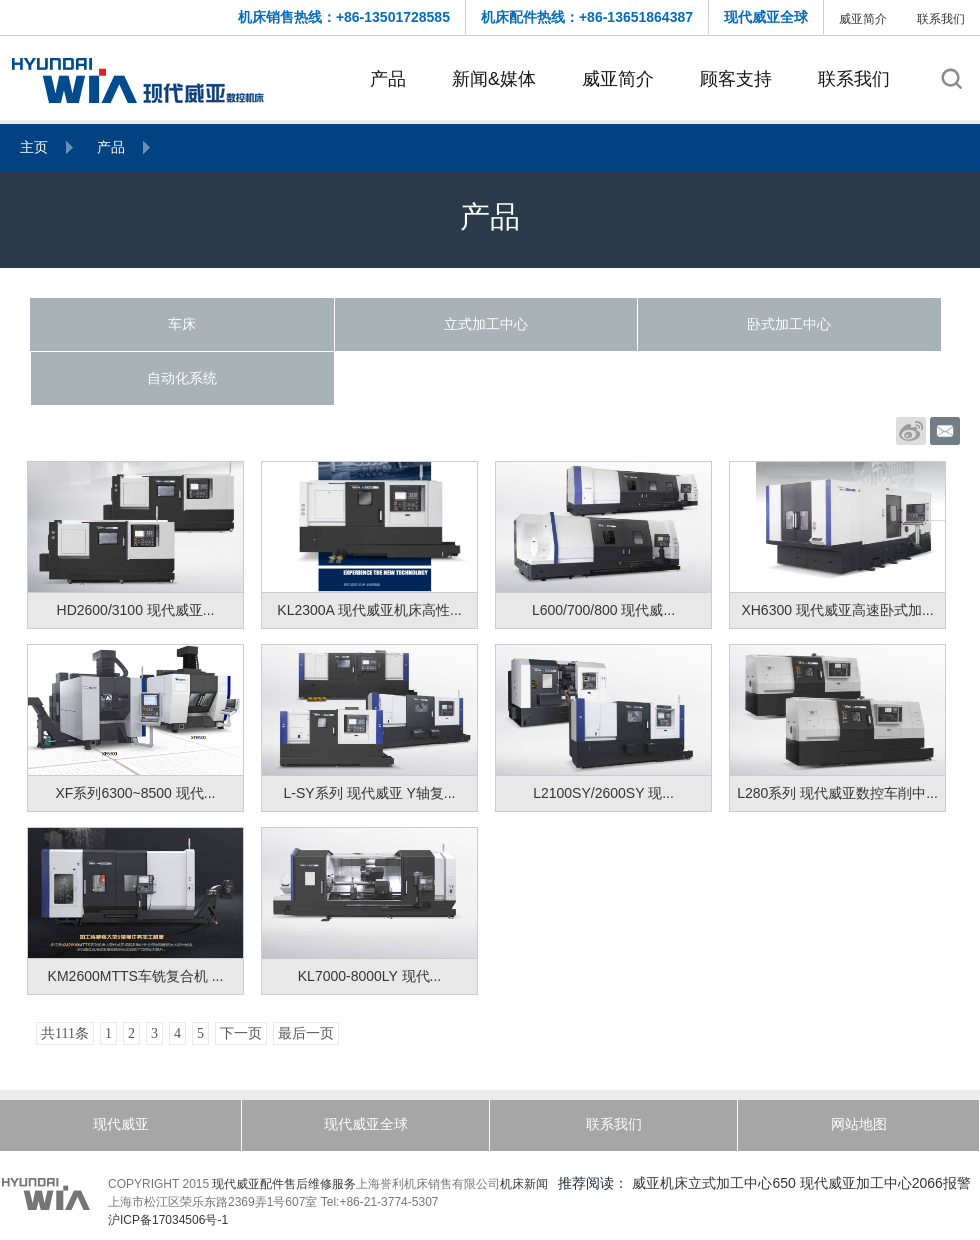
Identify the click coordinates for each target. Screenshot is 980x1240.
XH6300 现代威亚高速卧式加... (837, 610)
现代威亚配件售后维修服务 (284, 1184)
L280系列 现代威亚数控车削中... (837, 793)
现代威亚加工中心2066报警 (885, 1183)
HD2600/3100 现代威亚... (136, 610)
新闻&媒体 (494, 79)
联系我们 (941, 19)
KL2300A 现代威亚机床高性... (369, 610)
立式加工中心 (486, 324)
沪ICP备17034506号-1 (168, 1220)
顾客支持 (736, 79)
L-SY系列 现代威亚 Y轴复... (370, 793)
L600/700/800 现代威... (603, 610)
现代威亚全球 (766, 17)
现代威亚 (121, 1124)
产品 (388, 79)
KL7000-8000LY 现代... (369, 976)
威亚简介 (863, 19)
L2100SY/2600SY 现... (603, 793)
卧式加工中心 (789, 324)
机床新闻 (524, 1184)
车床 (182, 324)
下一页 (241, 1033)
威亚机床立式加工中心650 (713, 1183)
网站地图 (859, 1124)
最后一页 (306, 1033)
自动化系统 (182, 378)
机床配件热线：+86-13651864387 (587, 17)
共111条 (65, 1033)
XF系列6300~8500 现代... (136, 793)
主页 (34, 147)
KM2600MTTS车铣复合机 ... (136, 976)
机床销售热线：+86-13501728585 (344, 17)
